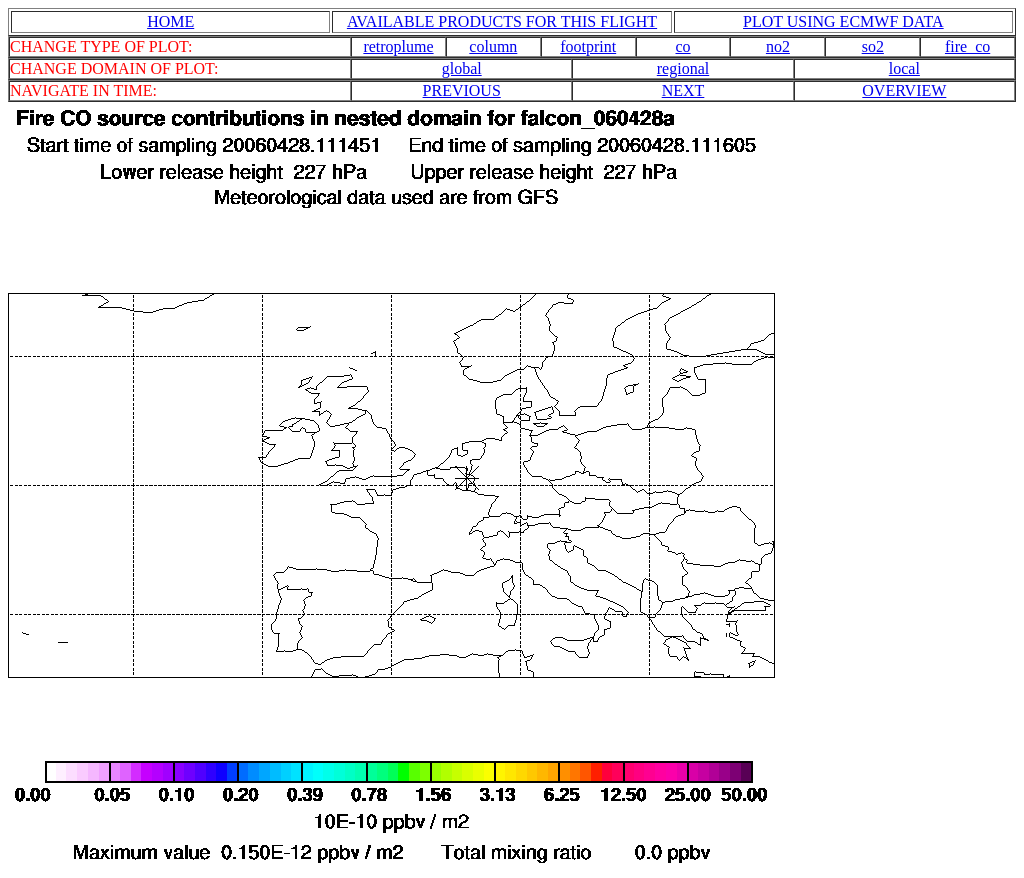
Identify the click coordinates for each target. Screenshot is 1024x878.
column (493, 46)
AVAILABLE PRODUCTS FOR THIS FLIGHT (502, 21)
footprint (588, 46)
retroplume (398, 46)
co (683, 46)
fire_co (967, 46)
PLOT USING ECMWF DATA (843, 21)
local (904, 68)
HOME (170, 21)
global (462, 68)
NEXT (683, 90)
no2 (778, 46)
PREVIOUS (462, 90)
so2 (873, 46)
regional (683, 68)
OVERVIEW (904, 90)
